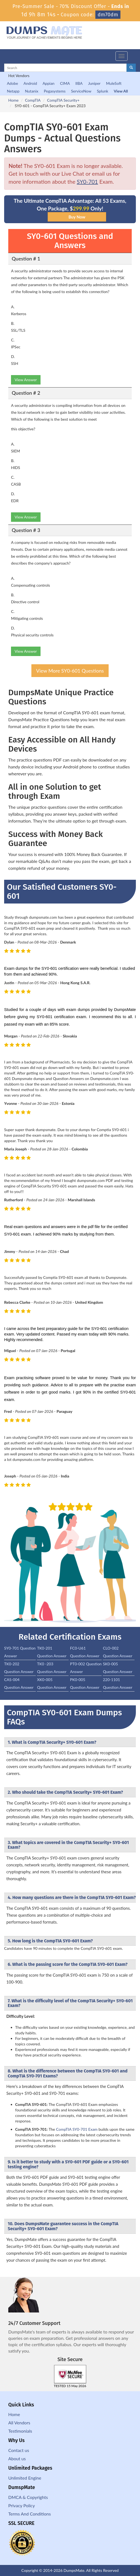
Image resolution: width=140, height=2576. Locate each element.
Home (13, 100)
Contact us (18, 2450)
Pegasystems (55, 91)
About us (17, 2458)
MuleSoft (114, 83)
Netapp (13, 91)
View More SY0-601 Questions (70, 671)
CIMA (65, 83)
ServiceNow (81, 91)
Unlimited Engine (24, 2477)
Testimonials (20, 2430)
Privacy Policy (21, 2505)
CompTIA (33, 100)
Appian (48, 83)
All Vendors (19, 2422)
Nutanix (32, 91)
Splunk (102, 91)
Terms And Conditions (29, 2513)
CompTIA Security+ (63, 100)
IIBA (78, 83)
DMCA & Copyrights (28, 2497)
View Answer (26, 379)
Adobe (12, 83)
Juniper (94, 83)
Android (30, 83)
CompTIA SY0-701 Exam (77, 2129)
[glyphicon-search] (131, 68)
